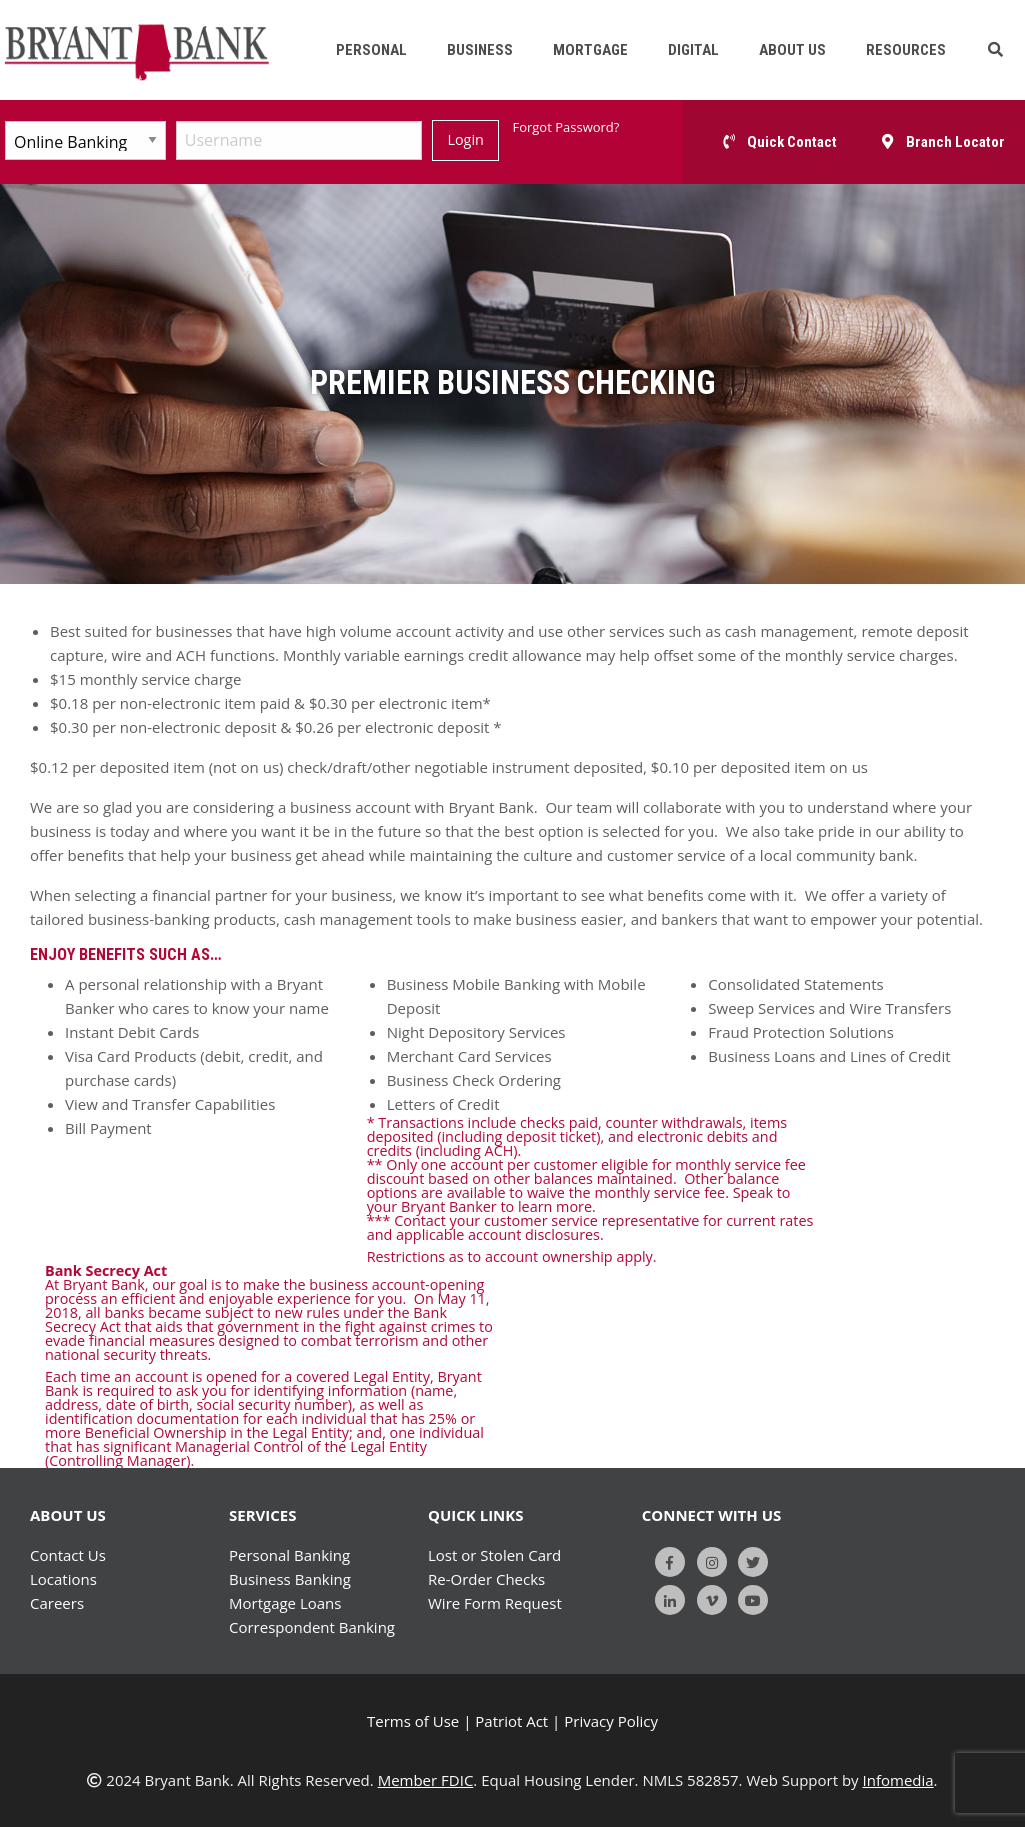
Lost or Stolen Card (494, 1555)
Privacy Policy (611, 1721)
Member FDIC (426, 1780)
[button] (996, 50)
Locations (63, 1579)
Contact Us (68, 1555)
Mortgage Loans (285, 1603)
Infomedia (898, 1780)
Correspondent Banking (312, 1627)
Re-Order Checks (486, 1579)
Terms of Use (413, 1721)
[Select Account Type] (85, 140)
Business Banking (290, 1579)
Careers (57, 1603)
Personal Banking (289, 1555)
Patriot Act (511, 1721)
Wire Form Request (495, 1603)
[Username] (299, 140)
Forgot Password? (565, 127)
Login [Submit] (465, 139)
